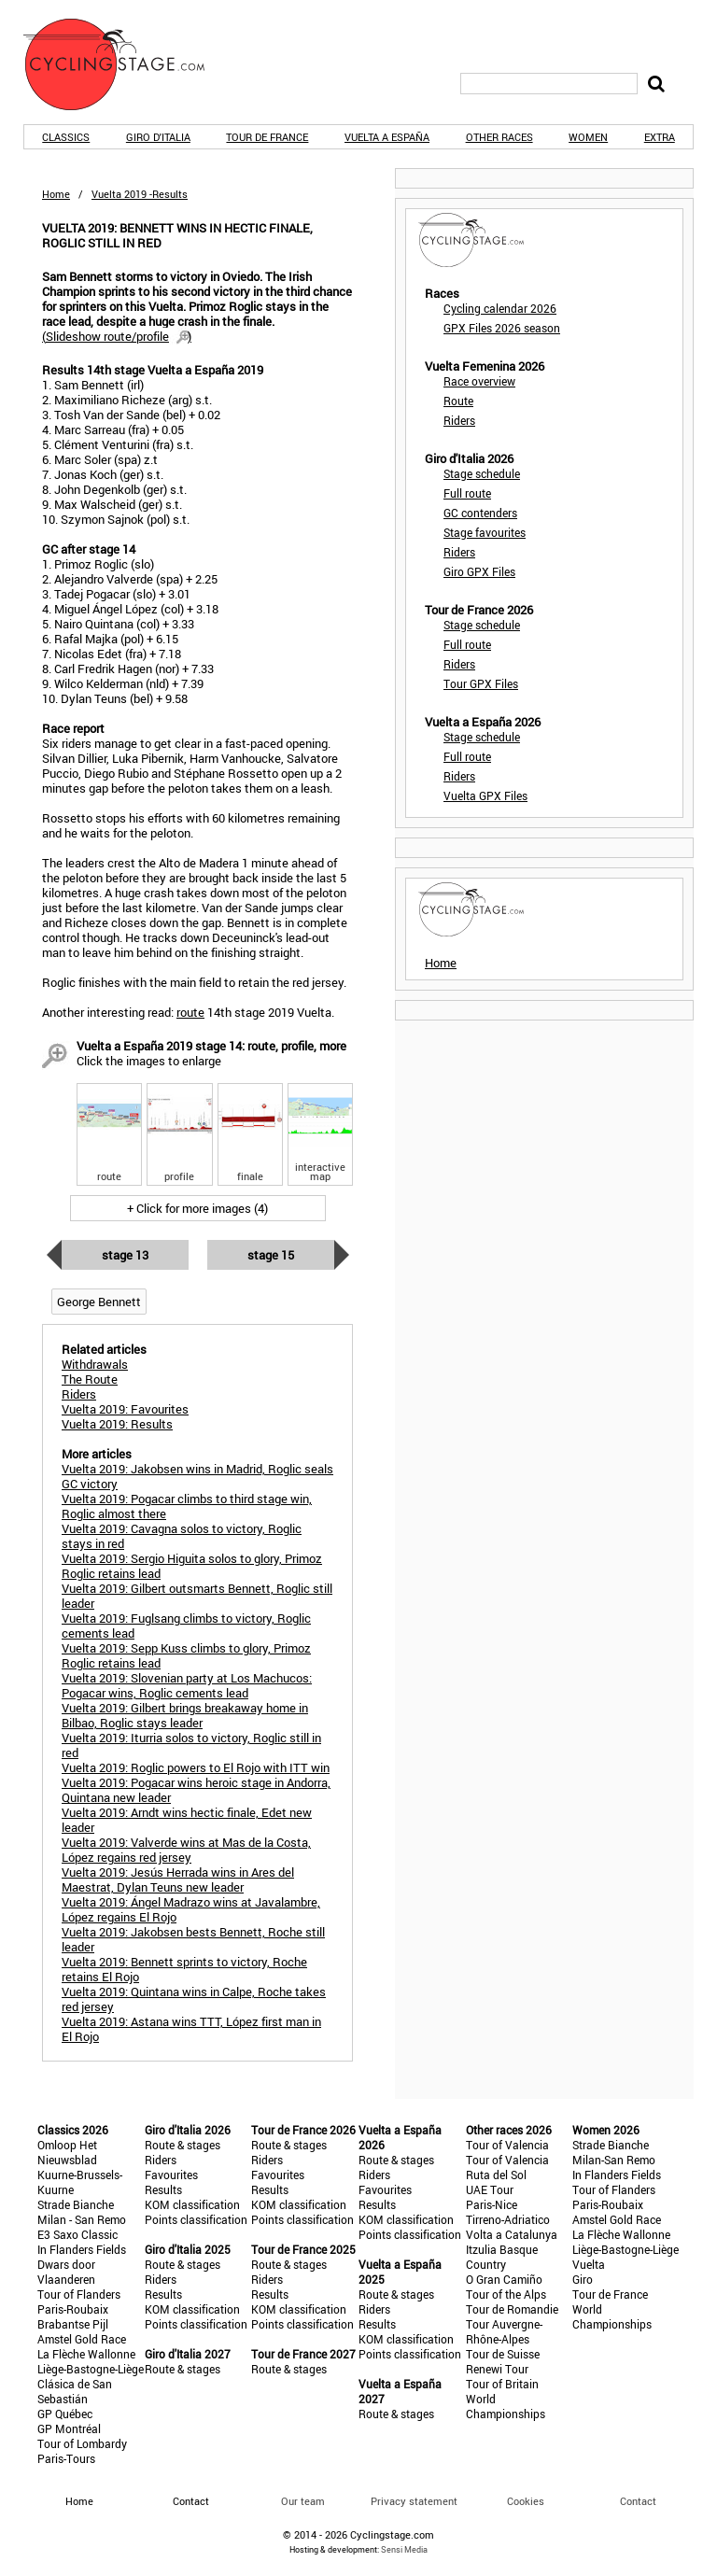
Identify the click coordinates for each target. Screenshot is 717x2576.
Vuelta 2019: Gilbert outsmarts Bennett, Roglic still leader (197, 1596)
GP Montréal (69, 2428)
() (116, 336)
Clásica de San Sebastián (74, 2391)
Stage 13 (125, 1254)
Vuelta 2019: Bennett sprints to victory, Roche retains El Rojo (184, 1969)
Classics (66, 137)
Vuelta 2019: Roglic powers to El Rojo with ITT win (196, 1767)
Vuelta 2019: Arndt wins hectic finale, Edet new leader (187, 1820)
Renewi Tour (497, 2368)
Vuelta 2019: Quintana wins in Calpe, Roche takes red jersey (194, 1999)
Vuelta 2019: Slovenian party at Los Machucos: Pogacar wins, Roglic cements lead (187, 1685)
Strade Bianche (75, 2204)
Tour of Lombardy (82, 2443)
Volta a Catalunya (511, 2234)
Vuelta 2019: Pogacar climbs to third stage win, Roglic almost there (187, 1506)
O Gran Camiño (504, 2279)
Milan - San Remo (81, 2219)
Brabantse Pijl (72, 2323)
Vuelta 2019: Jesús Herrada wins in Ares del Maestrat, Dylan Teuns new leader (178, 1879)
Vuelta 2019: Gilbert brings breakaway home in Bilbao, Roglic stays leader (185, 1715)
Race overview (479, 380)
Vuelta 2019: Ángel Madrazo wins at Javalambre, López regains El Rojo (191, 1909)
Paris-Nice (491, 2204)
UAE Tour (489, 2189)
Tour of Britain (502, 2383)
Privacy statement (414, 2501)
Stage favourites (484, 532)
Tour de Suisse (503, 2353)
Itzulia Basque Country (502, 2257)
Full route (467, 493)
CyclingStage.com (126, 64)
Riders (459, 420)
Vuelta (588, 2264)
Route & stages (182, 2144)
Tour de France (267, 137)
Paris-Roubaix (72, 2309)
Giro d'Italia (158, 137)
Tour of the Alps (506, 2294)
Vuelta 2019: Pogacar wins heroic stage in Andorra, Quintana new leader (196, 1790)
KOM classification (192, 2204)
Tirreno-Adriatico (508, 2219)
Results (163, 2189)
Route (458, 400)
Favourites (171, 2174)
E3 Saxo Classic (77, 2234)
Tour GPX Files (480, 683)
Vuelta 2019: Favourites (125, 1409)
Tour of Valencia (507, 2144)
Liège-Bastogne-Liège (90, 2368)
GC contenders (480, 512)
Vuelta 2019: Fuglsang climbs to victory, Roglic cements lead (186, 1625)
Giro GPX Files (479, 571)
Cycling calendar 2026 (499, 308)
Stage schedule (481, 473)
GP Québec (64, 2413)
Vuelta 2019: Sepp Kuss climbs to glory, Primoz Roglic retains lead (186, 1655)
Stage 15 (270, 1254)
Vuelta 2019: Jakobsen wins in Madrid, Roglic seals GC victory (197, 1476)
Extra (659, 137)
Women (588, 137)
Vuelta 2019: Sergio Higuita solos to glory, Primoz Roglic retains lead (192, 1566)
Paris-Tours (66, 2458)
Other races (499, 137)
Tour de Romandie (512, 2309)
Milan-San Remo (613, 2159)
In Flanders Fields (81, 2249)
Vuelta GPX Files (485, 795)
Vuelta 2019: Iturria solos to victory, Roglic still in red (191, 1745)
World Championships (505, 2406)
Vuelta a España (386, 137)
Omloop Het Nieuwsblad (67, 2152)
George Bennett (99, 1301)
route (190, 1012)
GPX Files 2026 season (501, 327)
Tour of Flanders (78, 2294)
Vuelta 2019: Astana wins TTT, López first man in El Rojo (191, 2029)
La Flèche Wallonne (86, 2353)
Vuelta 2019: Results (117, 1423)
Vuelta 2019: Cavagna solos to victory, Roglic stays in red (182, 1536)
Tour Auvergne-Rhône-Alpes (504, 2331)
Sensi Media (404, 2549)
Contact (638, 2501)
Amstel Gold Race (81, 2338)
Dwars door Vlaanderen (66, 2272)
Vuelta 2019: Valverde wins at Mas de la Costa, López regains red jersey (186, 1849)
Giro (582, 2279)
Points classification (196, 2219)
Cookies (525, 2501)
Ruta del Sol (496, 2174)
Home (56, 194)
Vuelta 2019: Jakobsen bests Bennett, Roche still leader (193, 1939)
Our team (303, 2501)
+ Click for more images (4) (197, 1208)
